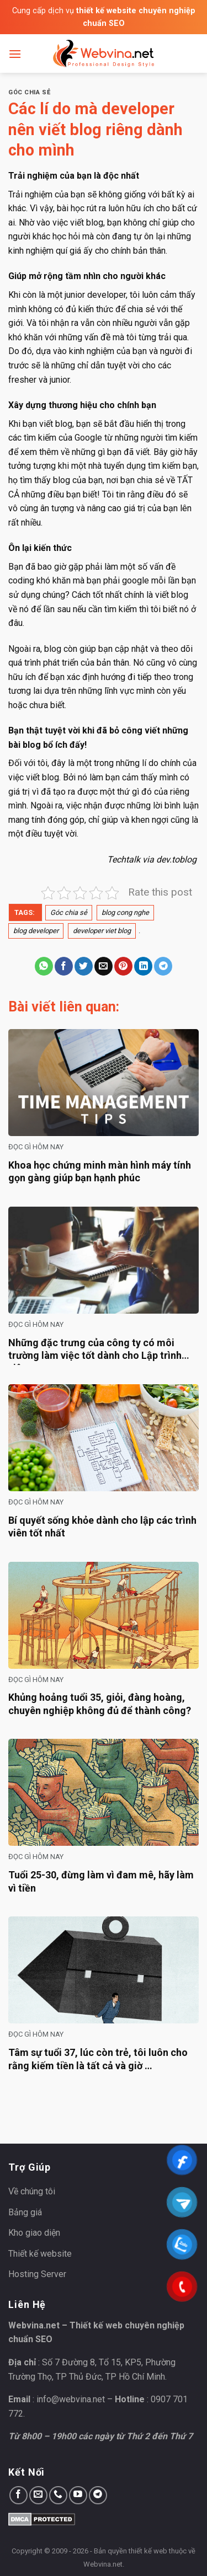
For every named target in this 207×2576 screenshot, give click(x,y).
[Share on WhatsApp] (44, 966)
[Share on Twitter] (84, 966)
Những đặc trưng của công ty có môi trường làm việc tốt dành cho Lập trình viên (95, 1355)
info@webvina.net (70, 2399)
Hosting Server (37, 2274)
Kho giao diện (34, 2232)
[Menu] (15, 53)
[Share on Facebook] (64, 966)
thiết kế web (148, 2551)
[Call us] (58, 2495)
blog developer (36, 930)
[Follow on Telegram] (98, 2495)
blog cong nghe (125, 912)
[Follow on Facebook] (18, 2495)
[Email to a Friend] (103, 966)
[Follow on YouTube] (78, 2495)
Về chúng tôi (31, 2191)
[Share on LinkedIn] (143, 966)
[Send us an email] (38, 2495)
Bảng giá (25, 2212)
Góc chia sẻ (29, 92)
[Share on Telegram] (163, 966)
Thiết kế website (40, 2253)
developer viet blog (102, 930)
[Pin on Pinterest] (123, 966)
